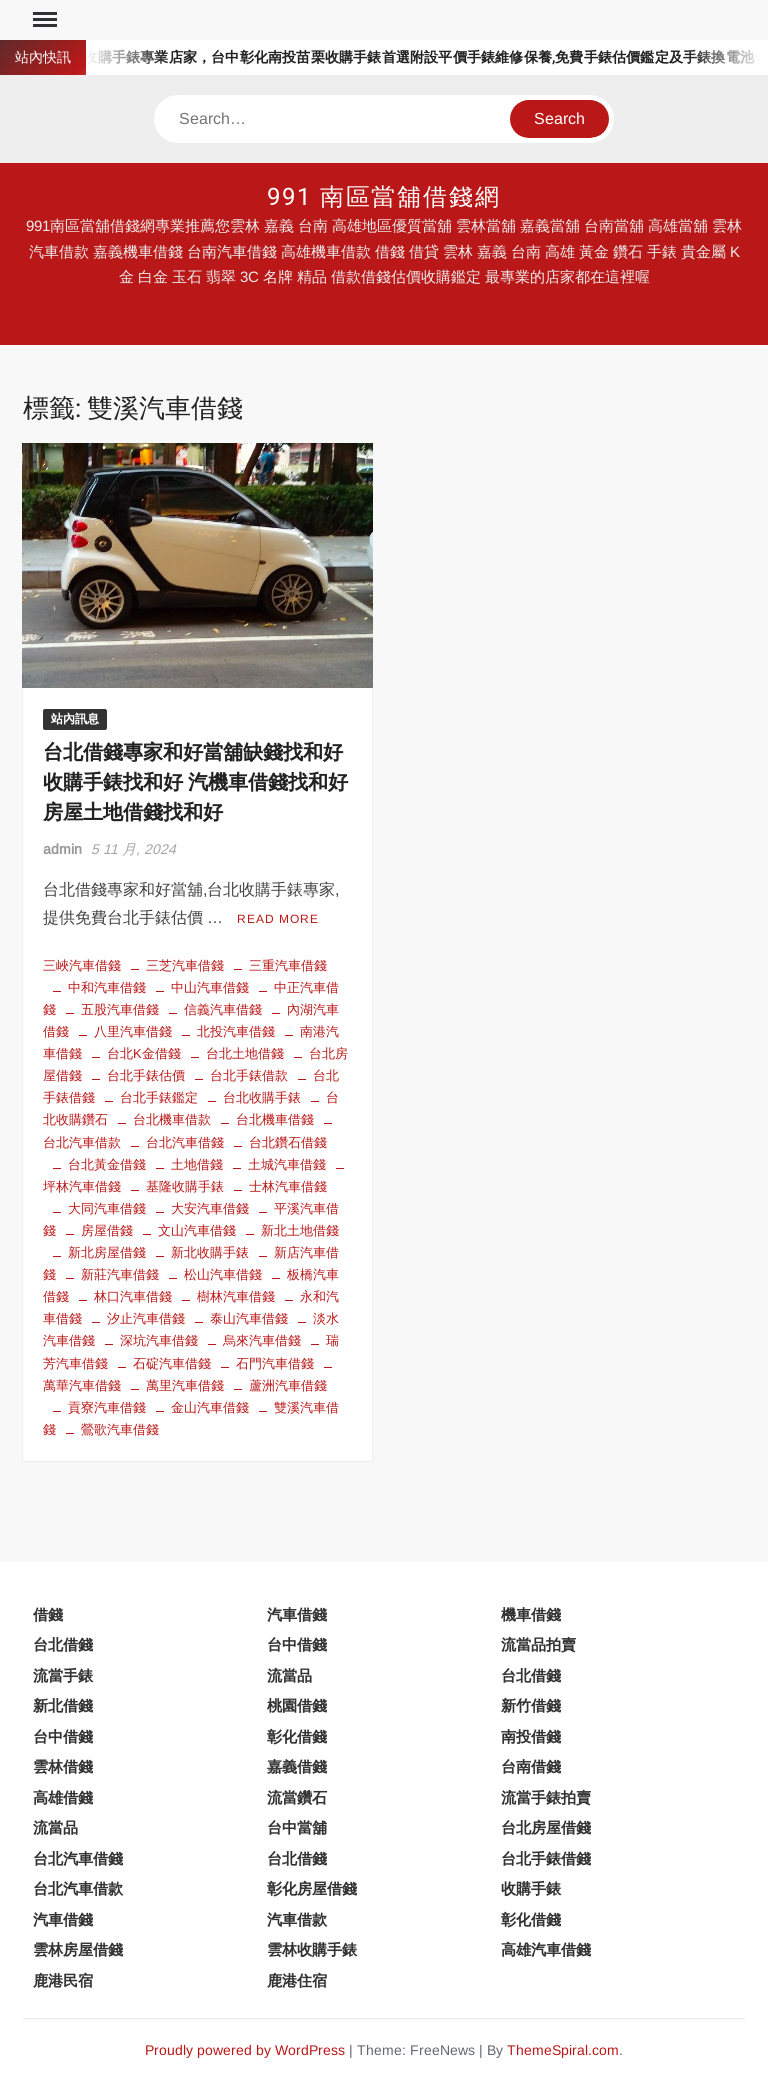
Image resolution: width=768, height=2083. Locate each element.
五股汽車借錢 (120, 1009)
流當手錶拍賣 (546, 1797)
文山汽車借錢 (197, 1230)
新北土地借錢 (300, 1230)
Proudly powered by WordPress (245, 2050)
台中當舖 (297, 1827)
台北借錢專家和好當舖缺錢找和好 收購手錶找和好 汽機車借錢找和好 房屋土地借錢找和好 (195, 782)
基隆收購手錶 (185, 1186)
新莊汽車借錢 (120, 1274)
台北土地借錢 (245, 1053)
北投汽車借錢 (236, 1031)
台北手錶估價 (146, 1075)
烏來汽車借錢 (262, 1340)
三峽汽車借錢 (82, 965)
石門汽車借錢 (275, 1363)
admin (62, 849)
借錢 (48, 1614)
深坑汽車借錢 (159, 1340)
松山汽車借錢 (223, 1274)
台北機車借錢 (275, 1119)
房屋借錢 (107, 1230)
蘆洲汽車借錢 (288, 1385)
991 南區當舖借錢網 (384, 197)
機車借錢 (531, 1614)
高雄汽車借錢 (546, 1949)
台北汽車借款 (78, 1888)
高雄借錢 (63, 1797)
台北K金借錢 (144, 1053)
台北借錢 (63, 1644)
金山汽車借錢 (210, 1407)
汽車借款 (297, 1919)
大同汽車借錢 (107, 1208)
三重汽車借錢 (288, 965)
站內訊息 (75, 719)
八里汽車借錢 (133, 1031)
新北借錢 (63, 1705)
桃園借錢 (297, 1705)
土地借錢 (197, 1164)
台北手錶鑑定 (159, 1097)
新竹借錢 (531, 1705)
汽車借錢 (297, 1614)
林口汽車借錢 (133, 1296)
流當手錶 (63, 1675)
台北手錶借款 (249, 1075)
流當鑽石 (297, 1797)
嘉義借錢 (297, 1766)
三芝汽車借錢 (185, 965)
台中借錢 (297, 1644)
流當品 (289, 1675)
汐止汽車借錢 (146, 1318)
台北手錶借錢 (546, 1858)
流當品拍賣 (538, 1644)
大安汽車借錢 (210, 1208)
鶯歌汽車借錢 (120, 1429)
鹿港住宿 (297, 1980)
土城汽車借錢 (287, 1164)
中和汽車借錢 (107, 987)
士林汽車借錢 (288, 1186)
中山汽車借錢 (210, 987)
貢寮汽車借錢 (107, 1407)
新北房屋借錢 (107, 1252)
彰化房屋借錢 (312, 1888)
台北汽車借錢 (185, 1142)
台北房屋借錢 (546, 1827)
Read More (278, 919)
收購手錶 (531, 1888)
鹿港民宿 (63, 1980)
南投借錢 (531, 1736)
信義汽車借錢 (223, 1009)
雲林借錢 (63, 1766)
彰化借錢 (297, 1736)
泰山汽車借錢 (249, 1318)
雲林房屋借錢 (78, 1949)
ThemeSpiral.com (563, 2050)
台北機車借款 (172, 1119)
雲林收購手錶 (312, 1949)
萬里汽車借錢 (185, 1385)
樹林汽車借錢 (236, 1296)
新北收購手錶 (210, 1252)
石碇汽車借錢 (172, 1363)
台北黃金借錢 (107, 1164)
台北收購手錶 (262, 1097)
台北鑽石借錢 (288, 1142)
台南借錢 (531, 1766)
